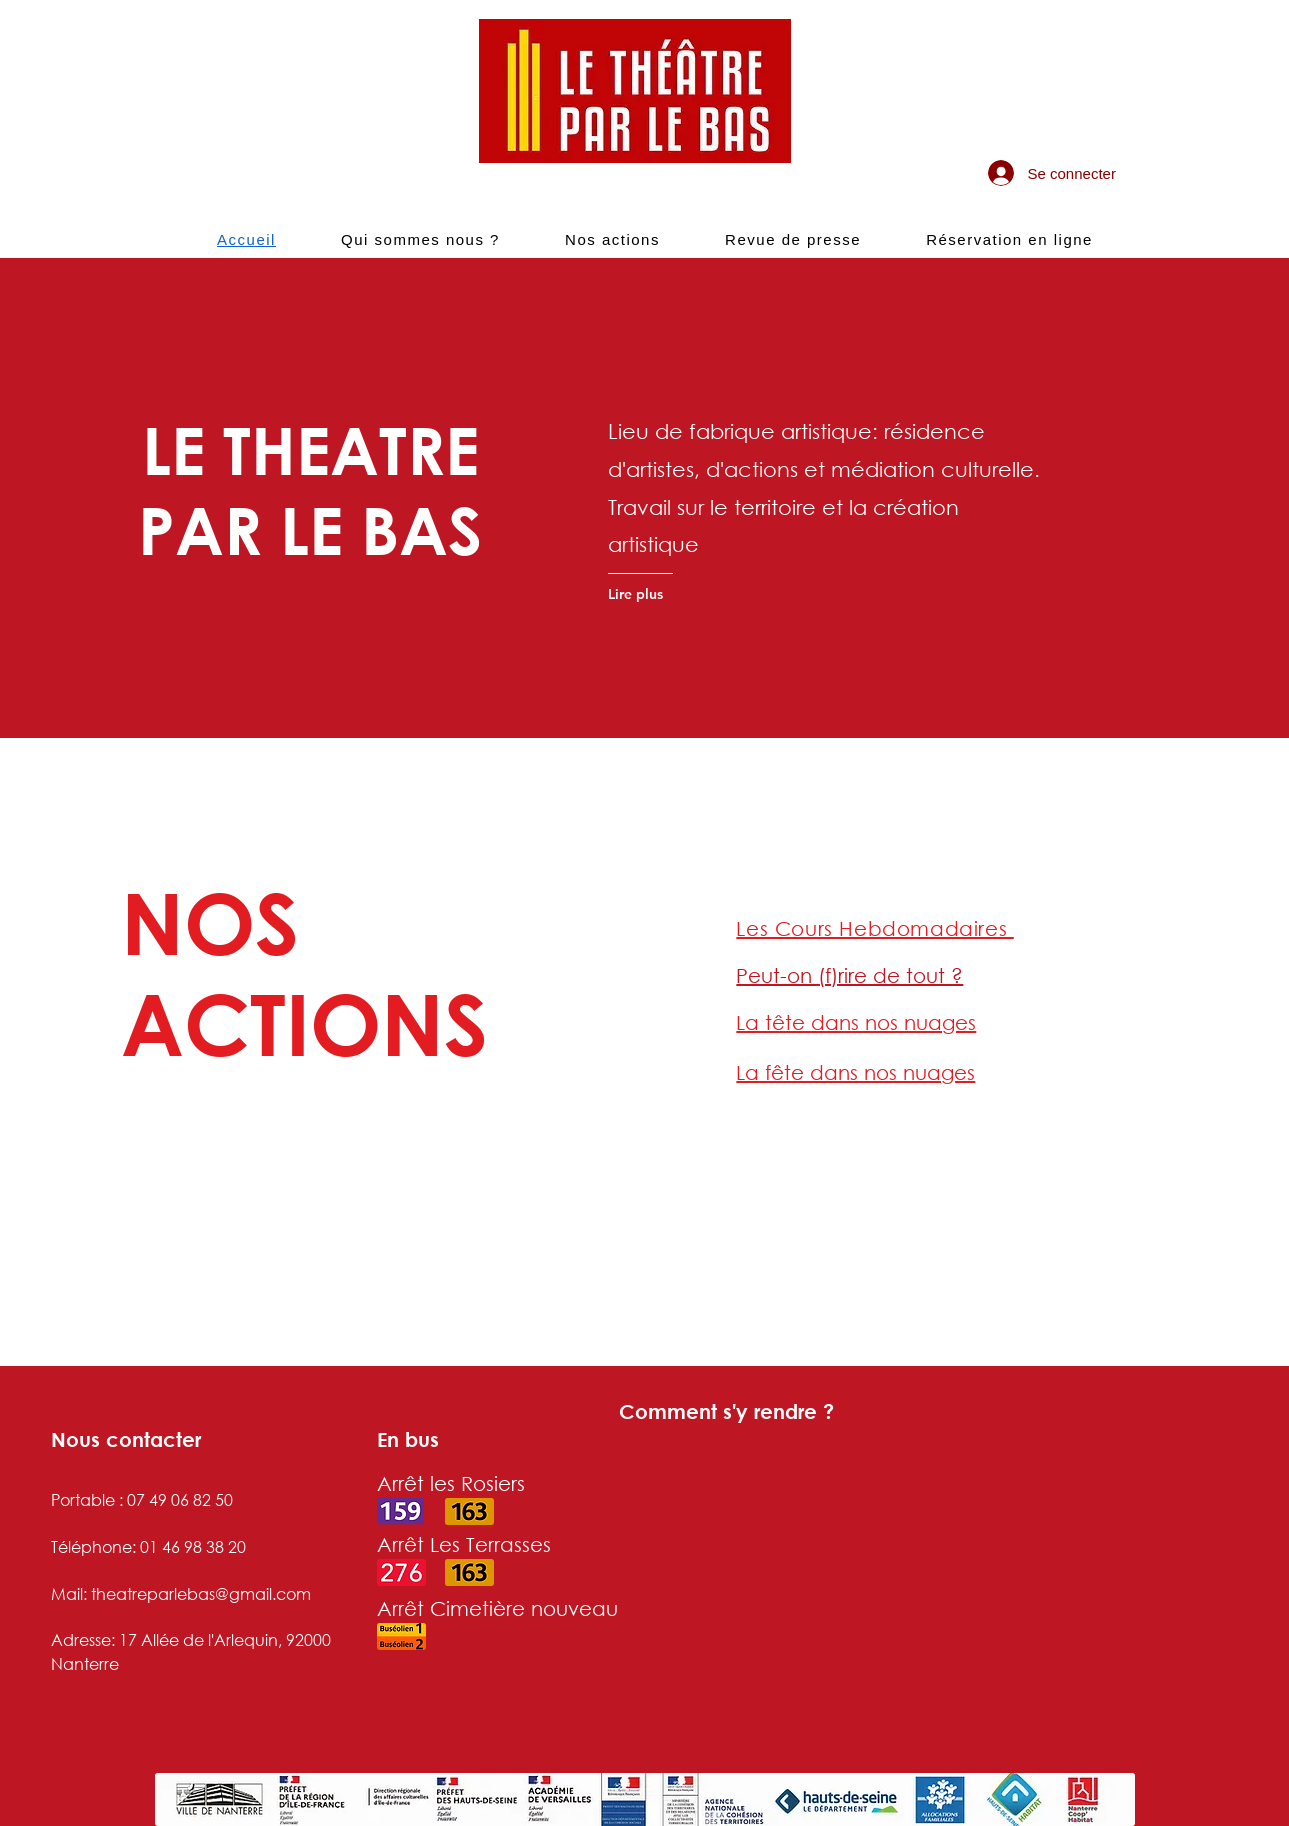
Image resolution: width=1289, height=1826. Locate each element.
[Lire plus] (686, 594)
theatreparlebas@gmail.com (201, 1593)
